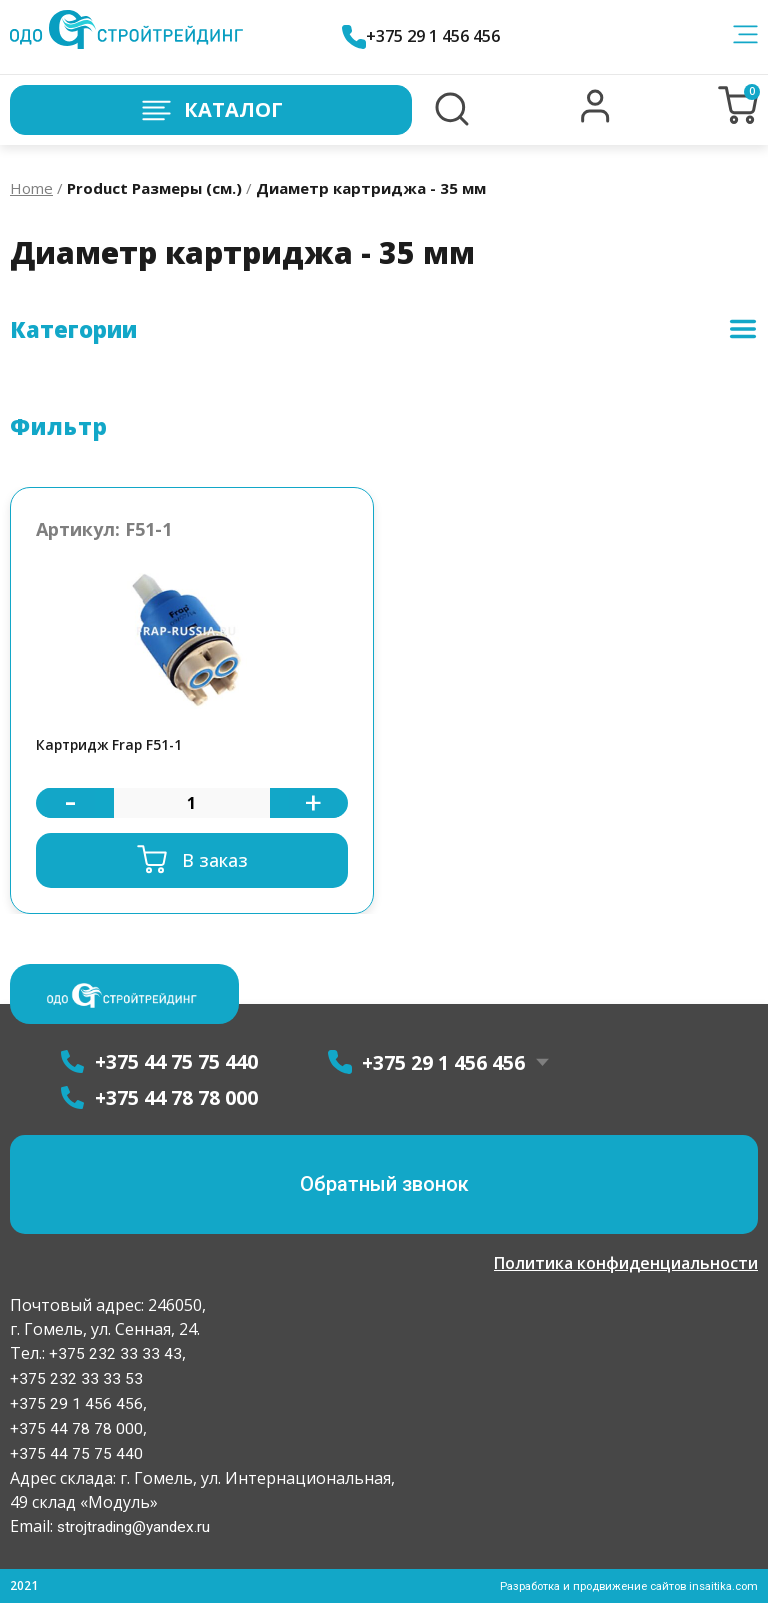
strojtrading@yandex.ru (136, 1526)
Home (31, 188)
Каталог (211, 110)
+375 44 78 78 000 (76, 1428)
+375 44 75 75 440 (76, 1453)
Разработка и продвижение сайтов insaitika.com (619, 1586)
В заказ (214, 861)
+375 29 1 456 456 (429, 36)
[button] (595, 118)
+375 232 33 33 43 (113, 1353)
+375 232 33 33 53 (76, 1378)
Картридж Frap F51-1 (115, 746)
